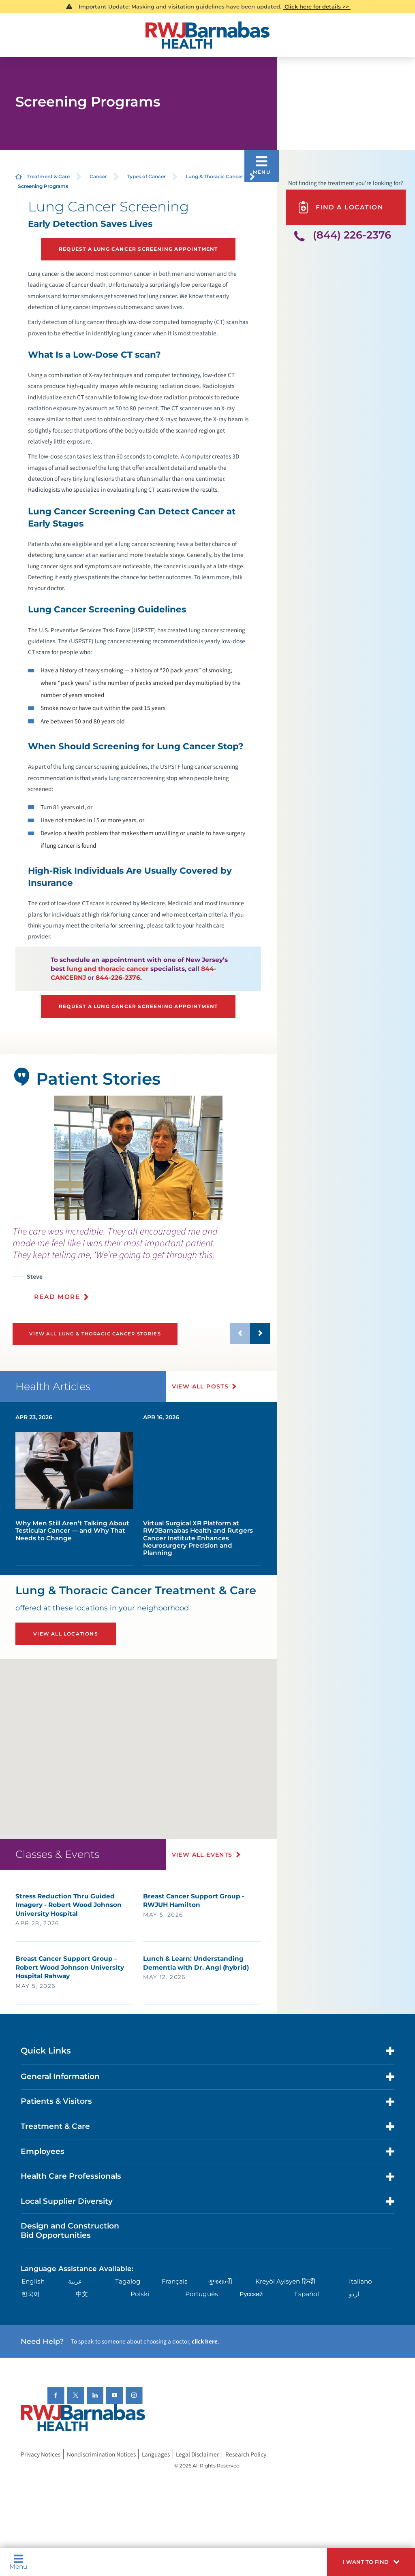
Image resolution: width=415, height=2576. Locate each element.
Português (201, 2294)
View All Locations (65, 1634)
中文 (82, 2294)
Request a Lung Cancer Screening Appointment (138, 249)
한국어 (30, 2294)
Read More (57, 1297)
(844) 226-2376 (352, 235)
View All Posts (200, 1386)
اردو (354, 2294)
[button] (371, 2562)
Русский (251, 2294)
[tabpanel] (138, 1158)
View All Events (202, 1854)
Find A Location (340, 207)
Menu (18, 2562)
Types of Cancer (146, 176)
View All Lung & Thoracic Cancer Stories (94, 1334)
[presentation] (142, 1268)
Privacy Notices (40, 2454)
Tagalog (128, 2281)
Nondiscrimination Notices (101, 2454)
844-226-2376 (118, 977)
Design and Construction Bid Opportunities (70, 2230)
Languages (156, 2454)
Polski (139, 2294)
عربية (75, 2281)
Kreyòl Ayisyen (277, 2281)
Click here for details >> (317, 6)
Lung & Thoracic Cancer (214, 176)
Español (306, 2294)
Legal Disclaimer (197, 2454)
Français (175, 2281)
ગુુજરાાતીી (220, 2281)
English (33, 2281)
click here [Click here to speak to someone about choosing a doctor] (205, 2341)
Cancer (98, 176)
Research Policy (245, 2454)
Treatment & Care (48, 176)
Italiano (360, 2281)
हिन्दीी (308, 2281)
